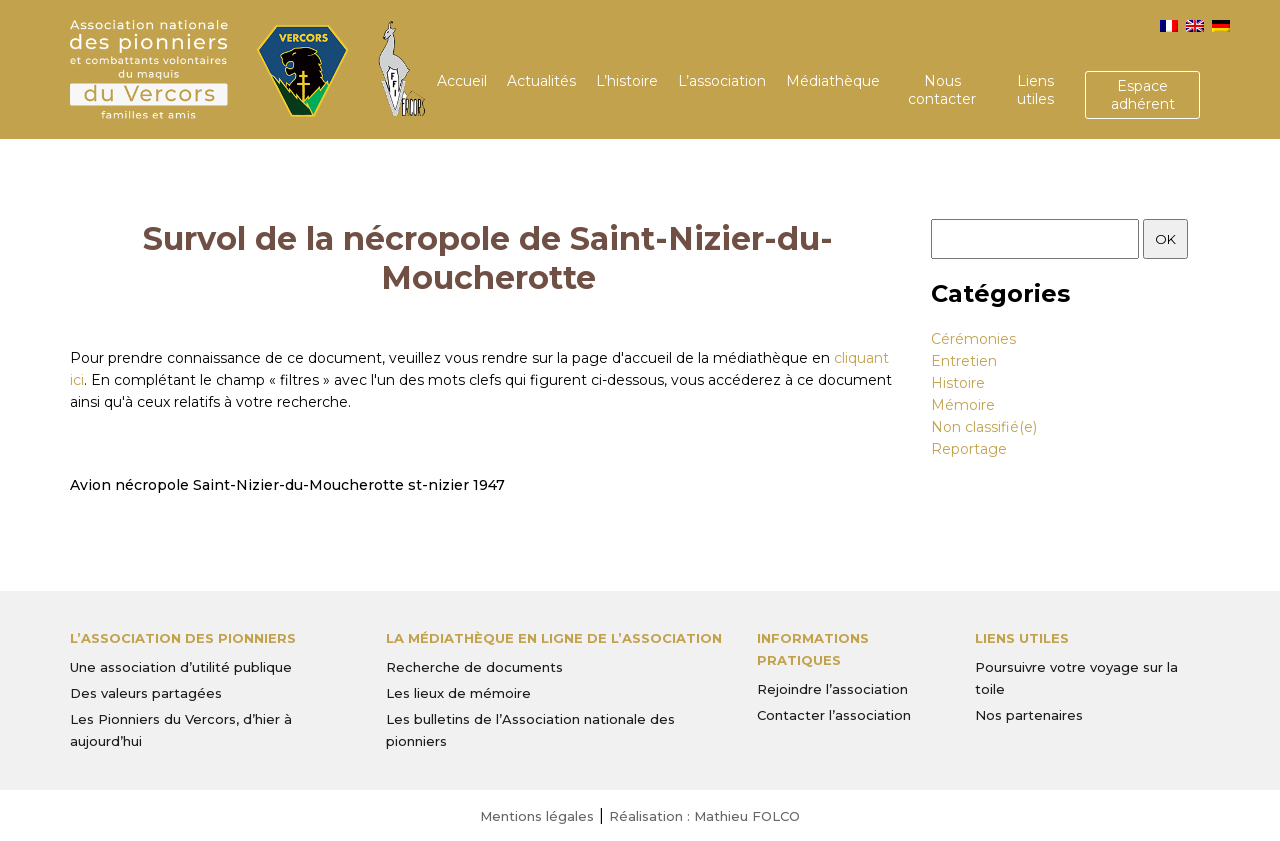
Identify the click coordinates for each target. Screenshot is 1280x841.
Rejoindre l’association (832, 689)
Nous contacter (942, 90)
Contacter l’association (834, 715)
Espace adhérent (1143, 95)
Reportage (969, 449)
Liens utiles (1035, 90)
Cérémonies (973, 339)
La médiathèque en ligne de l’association (554, 638)
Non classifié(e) (984, 427)
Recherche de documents (474, 667)
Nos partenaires (1029, 715)
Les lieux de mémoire (458, 693)
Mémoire (963, 405)
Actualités (541, 81)
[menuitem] (1169, 26)
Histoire (958, 383)
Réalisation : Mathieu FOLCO (704, 816)
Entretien (964, 361)
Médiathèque (833, 81)
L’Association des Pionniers (183, 638)
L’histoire (627, 81)
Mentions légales (537, 816)
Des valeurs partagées (146, 693)
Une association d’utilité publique (181, 667)
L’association (722, 81)
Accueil (462, 81)
